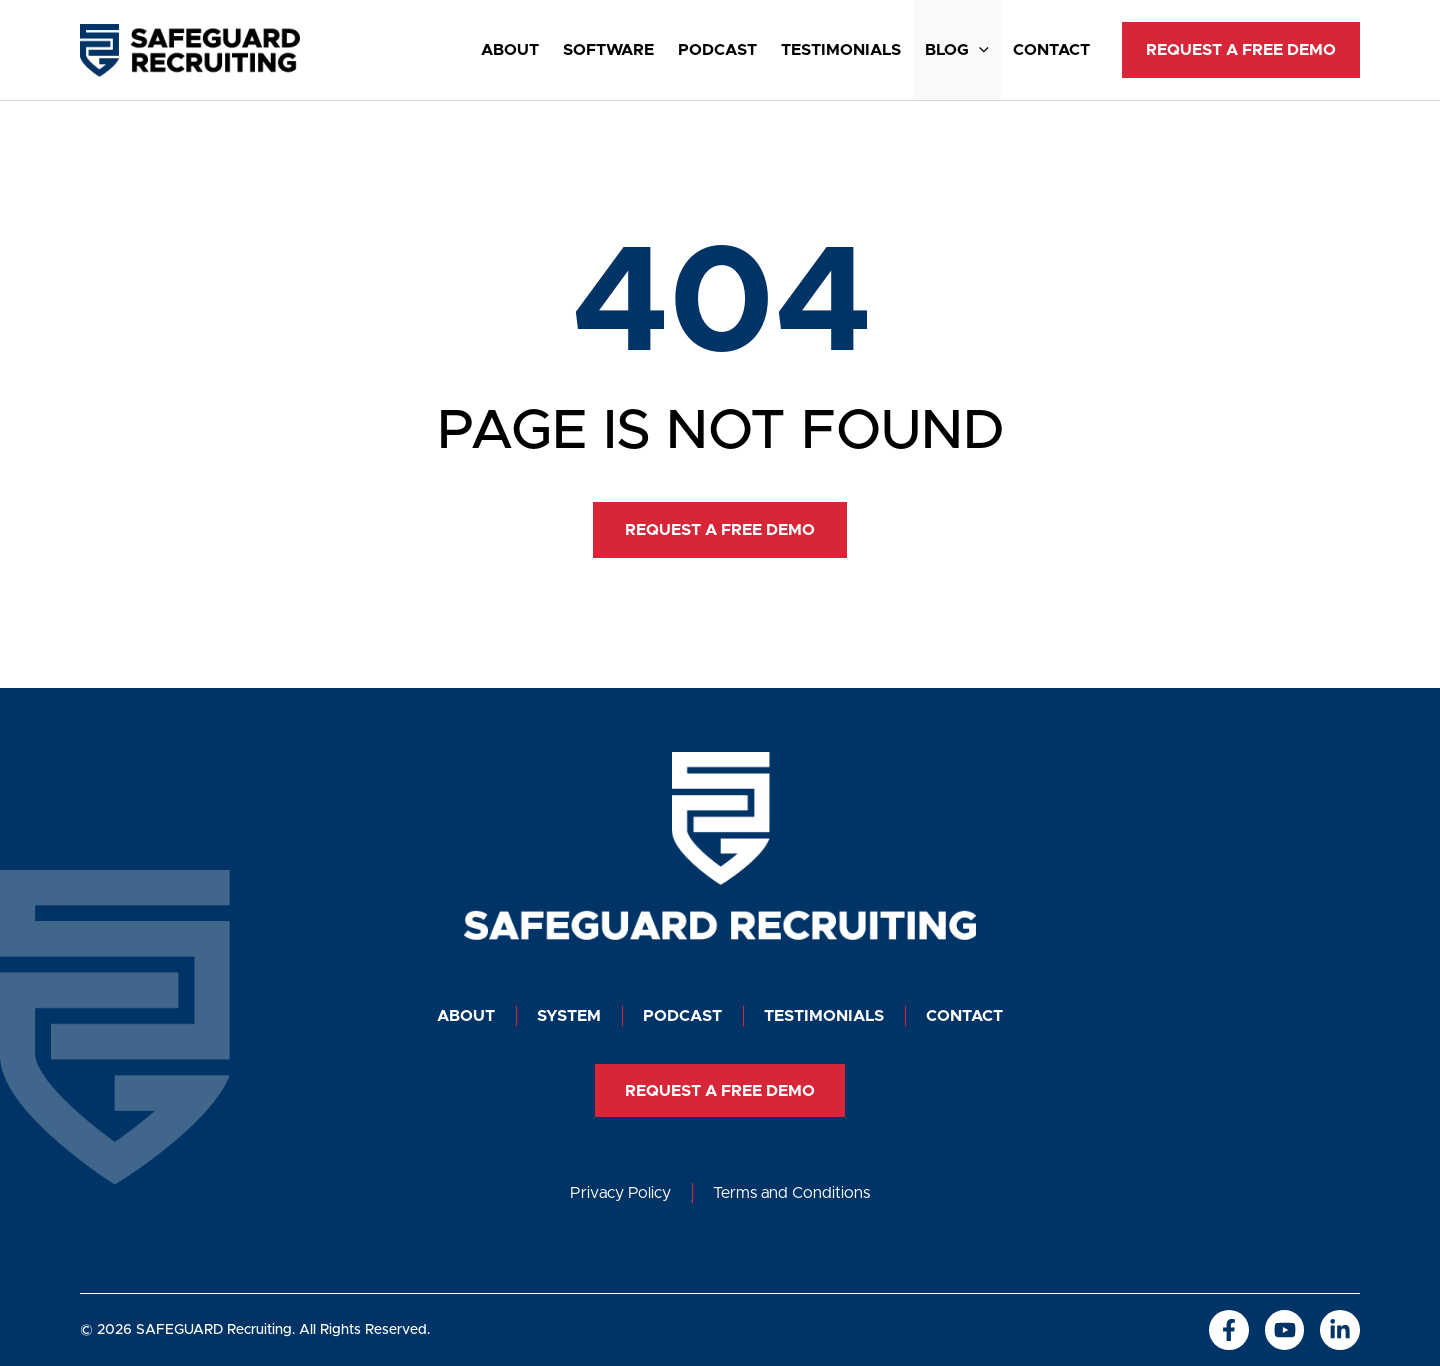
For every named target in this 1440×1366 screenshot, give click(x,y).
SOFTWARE (608, 50)
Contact (1051, 50)
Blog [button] (957, 50)
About (510, 50)
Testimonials (841, 50)
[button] (979, 50)
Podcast (717, 50)
